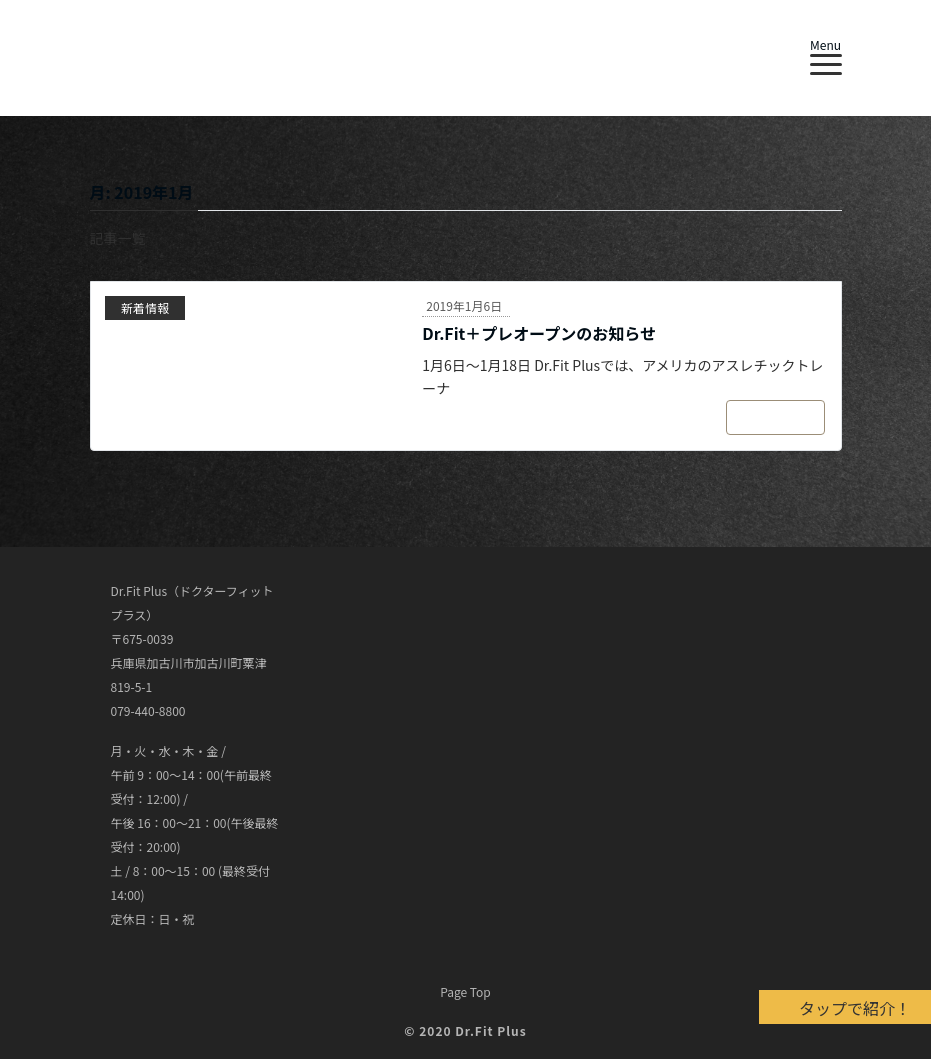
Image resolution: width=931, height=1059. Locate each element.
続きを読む (773, 417)
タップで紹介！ (855, 1008)
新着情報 (145, 307)
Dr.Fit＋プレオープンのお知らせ (539, 333)
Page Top (465, 991)
